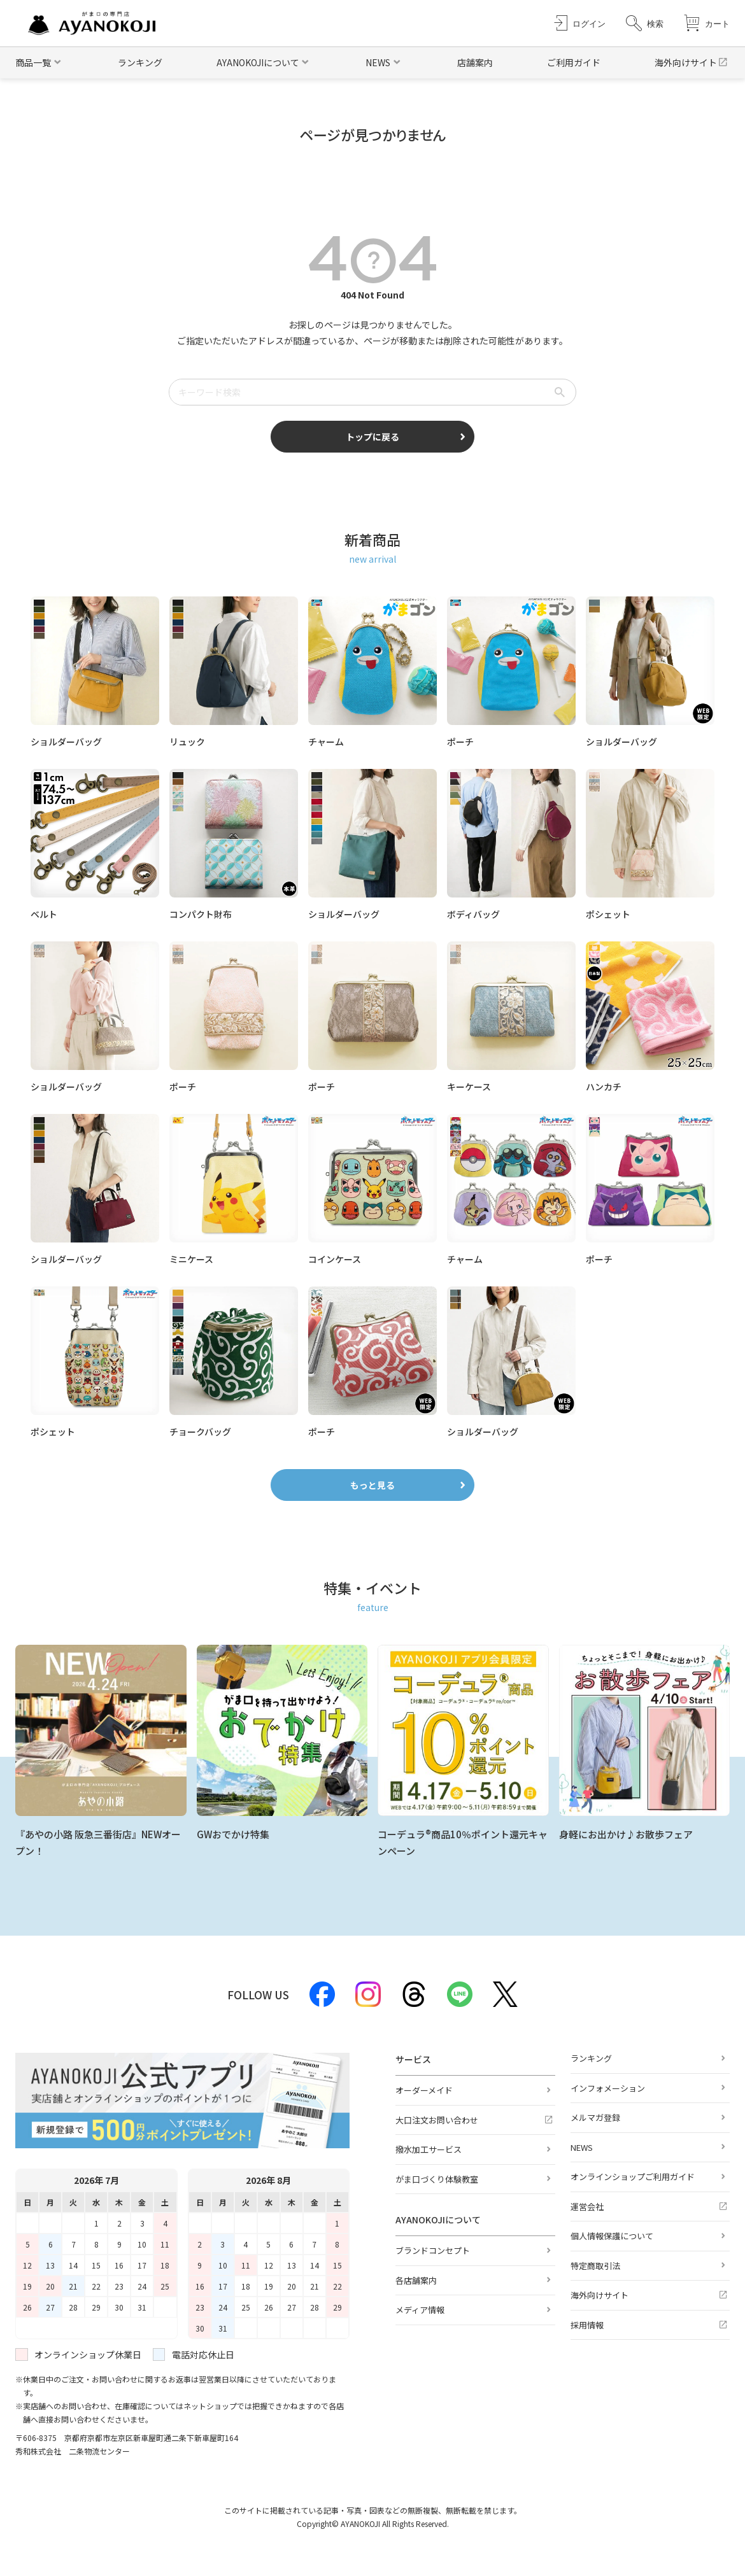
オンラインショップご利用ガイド (633, 2177)
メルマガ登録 (595, 2117)
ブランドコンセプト (432, 2250)
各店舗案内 (416, 2280)
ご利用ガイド (573, 62)
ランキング (140, 62)
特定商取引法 (595, 2266)
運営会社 (587, 2206)
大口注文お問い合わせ (436, 2120)
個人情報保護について (612, 2236)
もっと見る (372, 1485)
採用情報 (587, 2325)
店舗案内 (475, 62)
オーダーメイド (424, 2090)
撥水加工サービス (428, 2149)
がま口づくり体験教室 (436, 2179)
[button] (644, 23)
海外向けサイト (686, 62)
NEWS (582, 2147)
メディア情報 (419, 2310)
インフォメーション (608, 2088)
